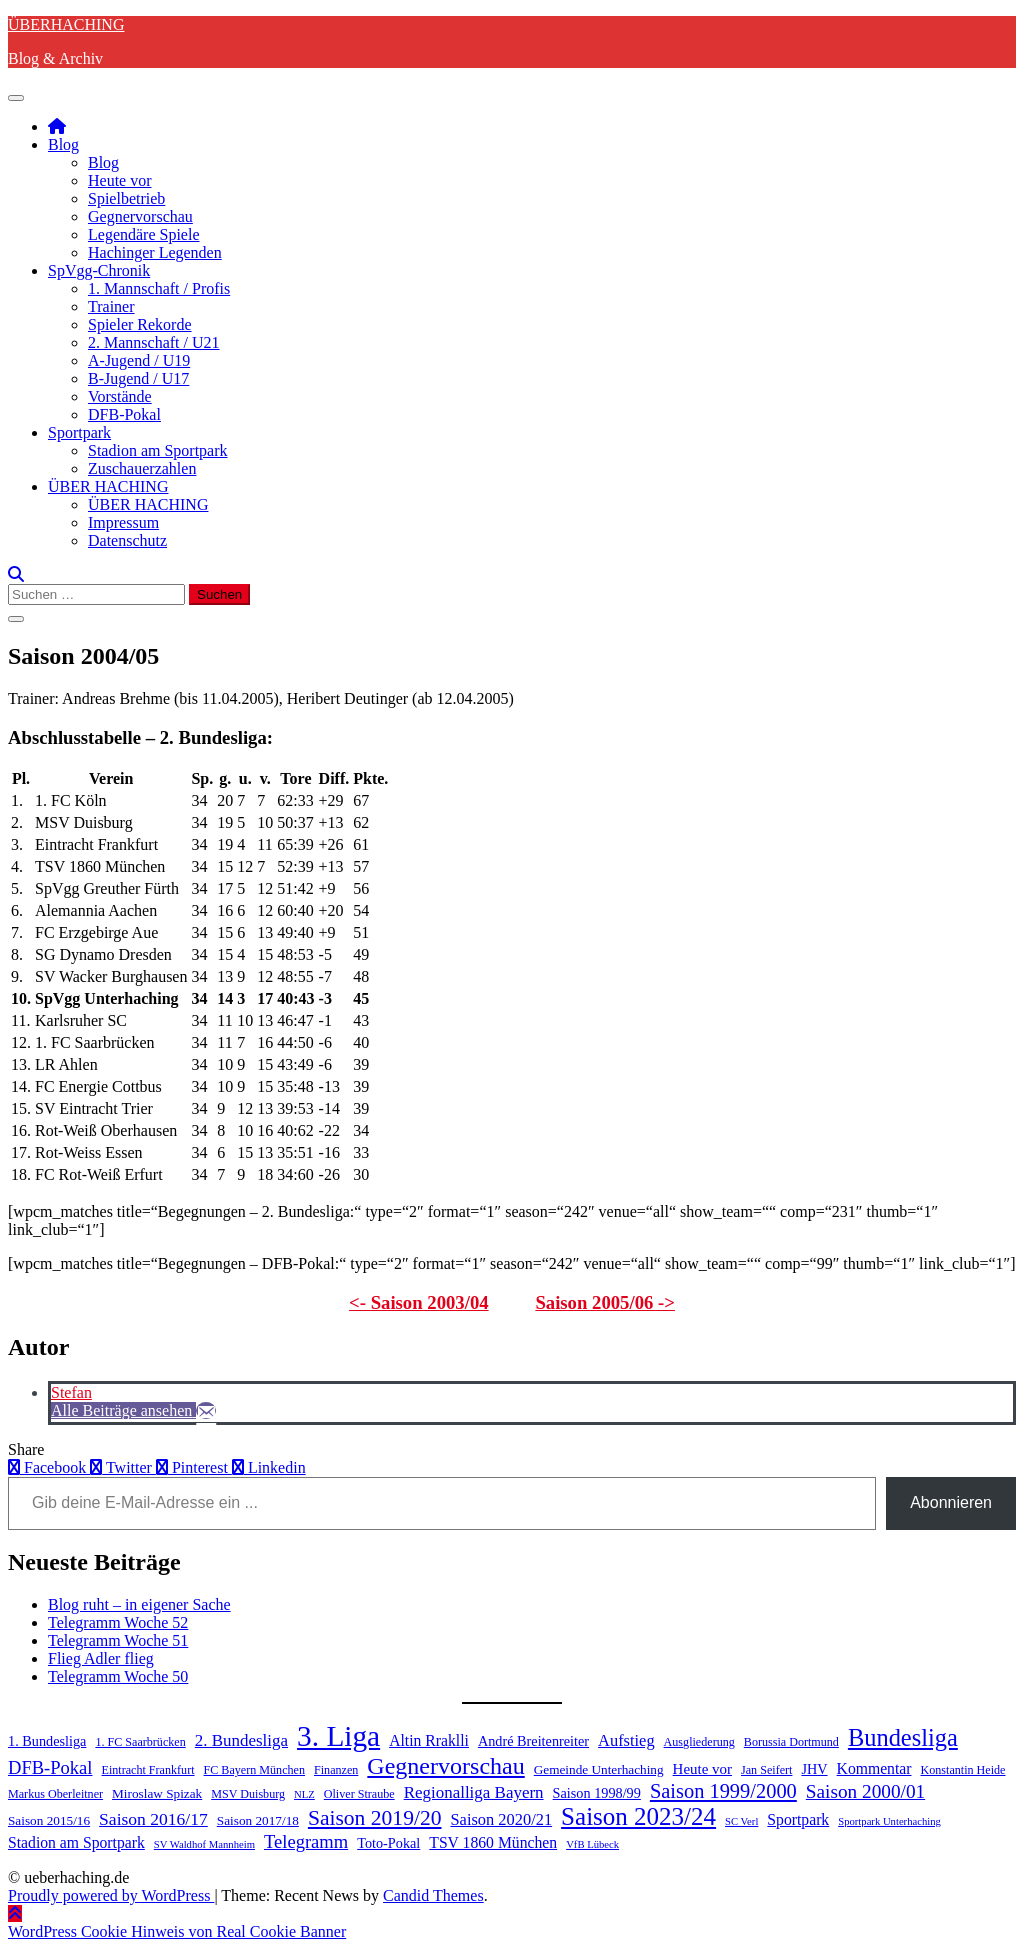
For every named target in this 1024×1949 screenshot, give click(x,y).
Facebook (49, 1467)
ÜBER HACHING (108, 486)
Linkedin (269, 1467)
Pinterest (194, 1467)
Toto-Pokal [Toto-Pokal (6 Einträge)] (388, 1843)
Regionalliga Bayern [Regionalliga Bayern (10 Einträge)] (474, 1792)
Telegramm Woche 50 (118, 1676)
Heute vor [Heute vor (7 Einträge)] (702, 1769)
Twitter (123, 1467)
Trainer (111, 306)
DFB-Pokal (124, 414)
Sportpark (79, 432)
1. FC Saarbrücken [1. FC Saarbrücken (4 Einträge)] (140, 1742)
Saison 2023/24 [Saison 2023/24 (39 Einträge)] (638, 1816)
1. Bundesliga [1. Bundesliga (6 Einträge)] (47, 1741)
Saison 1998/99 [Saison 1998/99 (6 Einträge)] (597, 1793)
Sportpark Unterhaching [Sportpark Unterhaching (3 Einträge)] (889, 1821)
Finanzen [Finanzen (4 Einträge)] (336, 1770)
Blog (63, 144)
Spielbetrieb (126, 198)
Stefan (71, 1392)
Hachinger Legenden (155, 252)
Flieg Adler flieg (101, 1658)
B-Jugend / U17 (138, 378)
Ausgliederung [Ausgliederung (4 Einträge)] (699, 1742)
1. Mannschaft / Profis (159, 288)
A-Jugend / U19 (139, 360)
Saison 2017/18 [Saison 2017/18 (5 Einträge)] (258, 1820)
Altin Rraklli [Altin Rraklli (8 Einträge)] (429, 1740)
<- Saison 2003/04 (419, 1302)
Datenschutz (127, 540)
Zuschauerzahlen (142, 468)
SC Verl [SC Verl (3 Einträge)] (741, 1821)
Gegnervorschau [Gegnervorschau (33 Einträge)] (445, 1766)
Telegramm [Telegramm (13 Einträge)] (306, 1841)
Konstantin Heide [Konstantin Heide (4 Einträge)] (963, 1770)
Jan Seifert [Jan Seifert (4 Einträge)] (766, 1770)
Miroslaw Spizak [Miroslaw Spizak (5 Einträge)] (157, 1793)
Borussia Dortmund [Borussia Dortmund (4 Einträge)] (791, 1742)
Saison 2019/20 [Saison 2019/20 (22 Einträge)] (375, 1818)
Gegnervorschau (140, 216)
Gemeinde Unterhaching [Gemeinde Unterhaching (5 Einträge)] (599, 1769)
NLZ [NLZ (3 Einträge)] (304, 1794)
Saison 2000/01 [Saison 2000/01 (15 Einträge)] (865, 1791)
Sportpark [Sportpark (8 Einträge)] (798, 1819)
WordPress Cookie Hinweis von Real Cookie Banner (177, 1931)
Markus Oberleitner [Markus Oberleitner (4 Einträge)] (55, 1794)
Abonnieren (951, 1502)
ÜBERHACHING (66, 24)
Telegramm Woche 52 (118, 1622)
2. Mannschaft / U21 (154, 342)
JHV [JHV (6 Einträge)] (814, 1769)
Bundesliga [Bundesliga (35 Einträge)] (903, 1737)
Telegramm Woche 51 (118, 1640)
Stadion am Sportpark (158, 450)
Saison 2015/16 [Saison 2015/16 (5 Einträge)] (49, 1820)
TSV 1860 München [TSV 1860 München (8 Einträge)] (493, 1842)
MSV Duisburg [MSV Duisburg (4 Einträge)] (248, 1794)
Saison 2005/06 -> (605, 1302)
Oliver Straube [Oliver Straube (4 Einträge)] (359, 1794)
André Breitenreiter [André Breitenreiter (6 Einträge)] (533, 1741)
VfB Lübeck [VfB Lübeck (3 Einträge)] (592, 1844)
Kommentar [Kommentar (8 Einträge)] (874, 1768)
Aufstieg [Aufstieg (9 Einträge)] (626, 1740)
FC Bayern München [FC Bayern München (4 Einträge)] (254, 1770)
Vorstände (120, 396)
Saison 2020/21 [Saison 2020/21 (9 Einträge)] (501, 1819)
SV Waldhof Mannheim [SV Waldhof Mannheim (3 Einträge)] (204, 1844)
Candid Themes (433, 1895)
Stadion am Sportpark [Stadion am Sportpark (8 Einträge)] (76, 1842)
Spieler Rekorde (140, 324)
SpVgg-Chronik (99, 270)
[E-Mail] (206, 1410)
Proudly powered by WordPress (111, 1895)
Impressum (123, 522)
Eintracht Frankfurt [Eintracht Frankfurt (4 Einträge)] (148, 1770)
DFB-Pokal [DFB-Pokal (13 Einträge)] (50, 1767)
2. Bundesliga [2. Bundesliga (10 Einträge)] (241, 1740)
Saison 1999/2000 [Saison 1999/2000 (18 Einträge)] (723, 1791)
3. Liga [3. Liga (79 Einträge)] (338, 1736)
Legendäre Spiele (144, 234)
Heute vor (120, 180)
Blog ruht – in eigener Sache (139, 1604)
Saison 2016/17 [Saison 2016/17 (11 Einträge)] (153, 1819)
